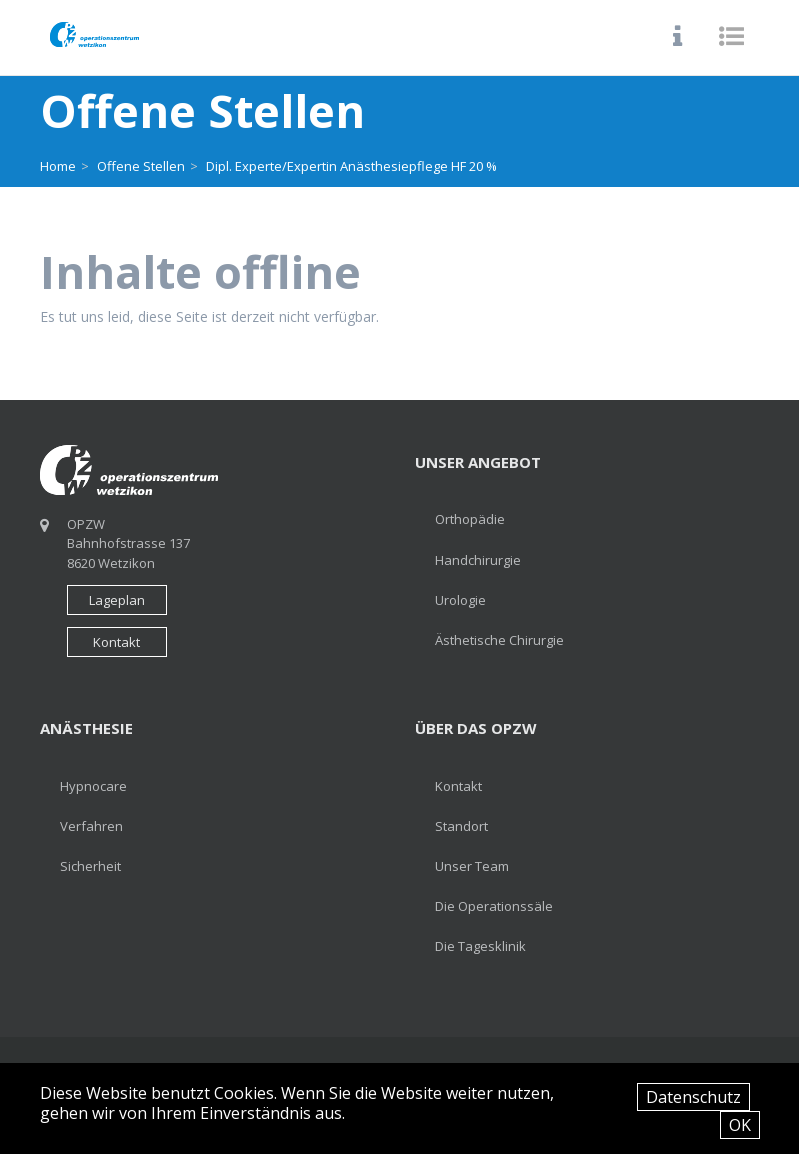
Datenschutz (693, 1097)
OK (740, 1125)
